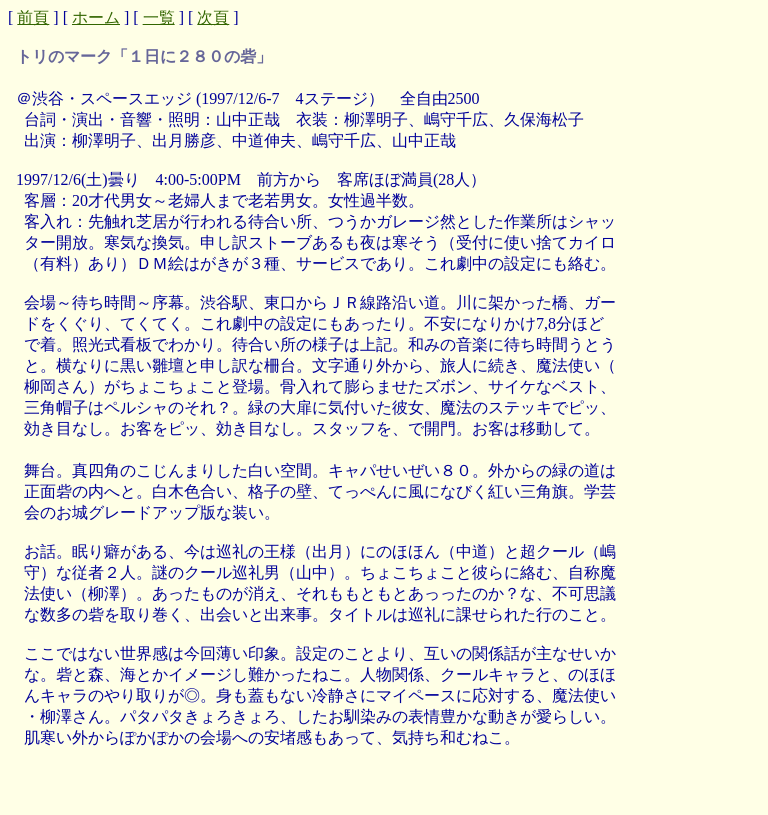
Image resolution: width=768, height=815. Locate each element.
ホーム (96, 17)
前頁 (33, 17)
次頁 (213, 17)
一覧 (159, 17)
